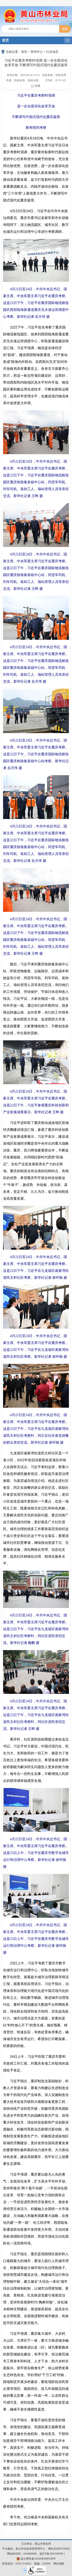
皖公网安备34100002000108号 (36, 2558)
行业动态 (52, 51)
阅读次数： (34, 80)
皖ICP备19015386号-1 (52, 2553)
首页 (5, 40)
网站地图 (58, 2563)
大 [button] (56, 80)
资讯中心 (37, 51)
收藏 (37, 85)
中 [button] (59, 80)
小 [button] (63, 80)
